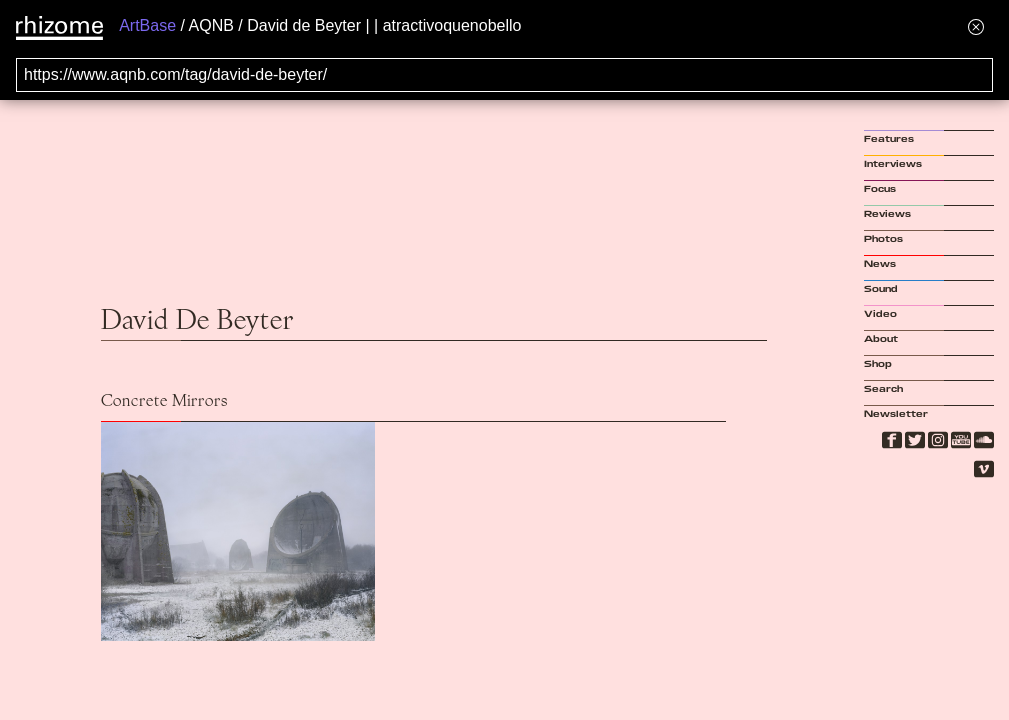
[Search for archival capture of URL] (504, 75)
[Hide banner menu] (976, 26)
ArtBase (147, 25)
